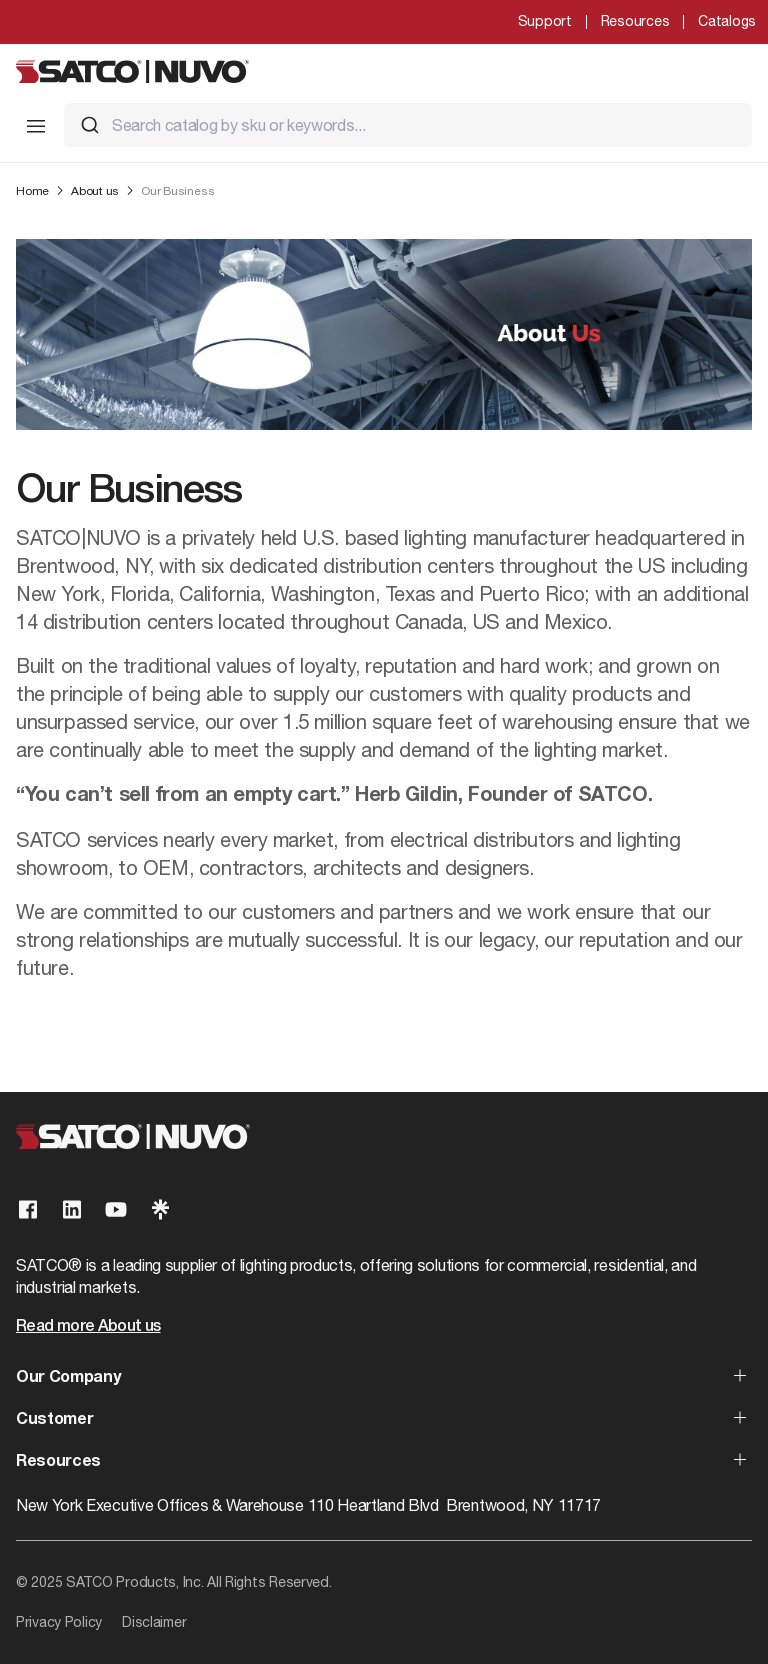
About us (95, 191)
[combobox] (408, 125)
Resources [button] (58, 1462)
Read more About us (88, 1327)
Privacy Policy (59, 1622)
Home (32, 191)
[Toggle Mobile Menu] (36, 126)
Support (545, 21)
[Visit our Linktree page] (160, 1209)
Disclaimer (154, 1622)
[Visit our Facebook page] (28, 1209)
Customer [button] (54, 1420)
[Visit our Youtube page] (116, 1209)
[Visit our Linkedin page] (72, 1209)
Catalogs (727, 21)
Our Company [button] (68, 1378)
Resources (635, 21)
